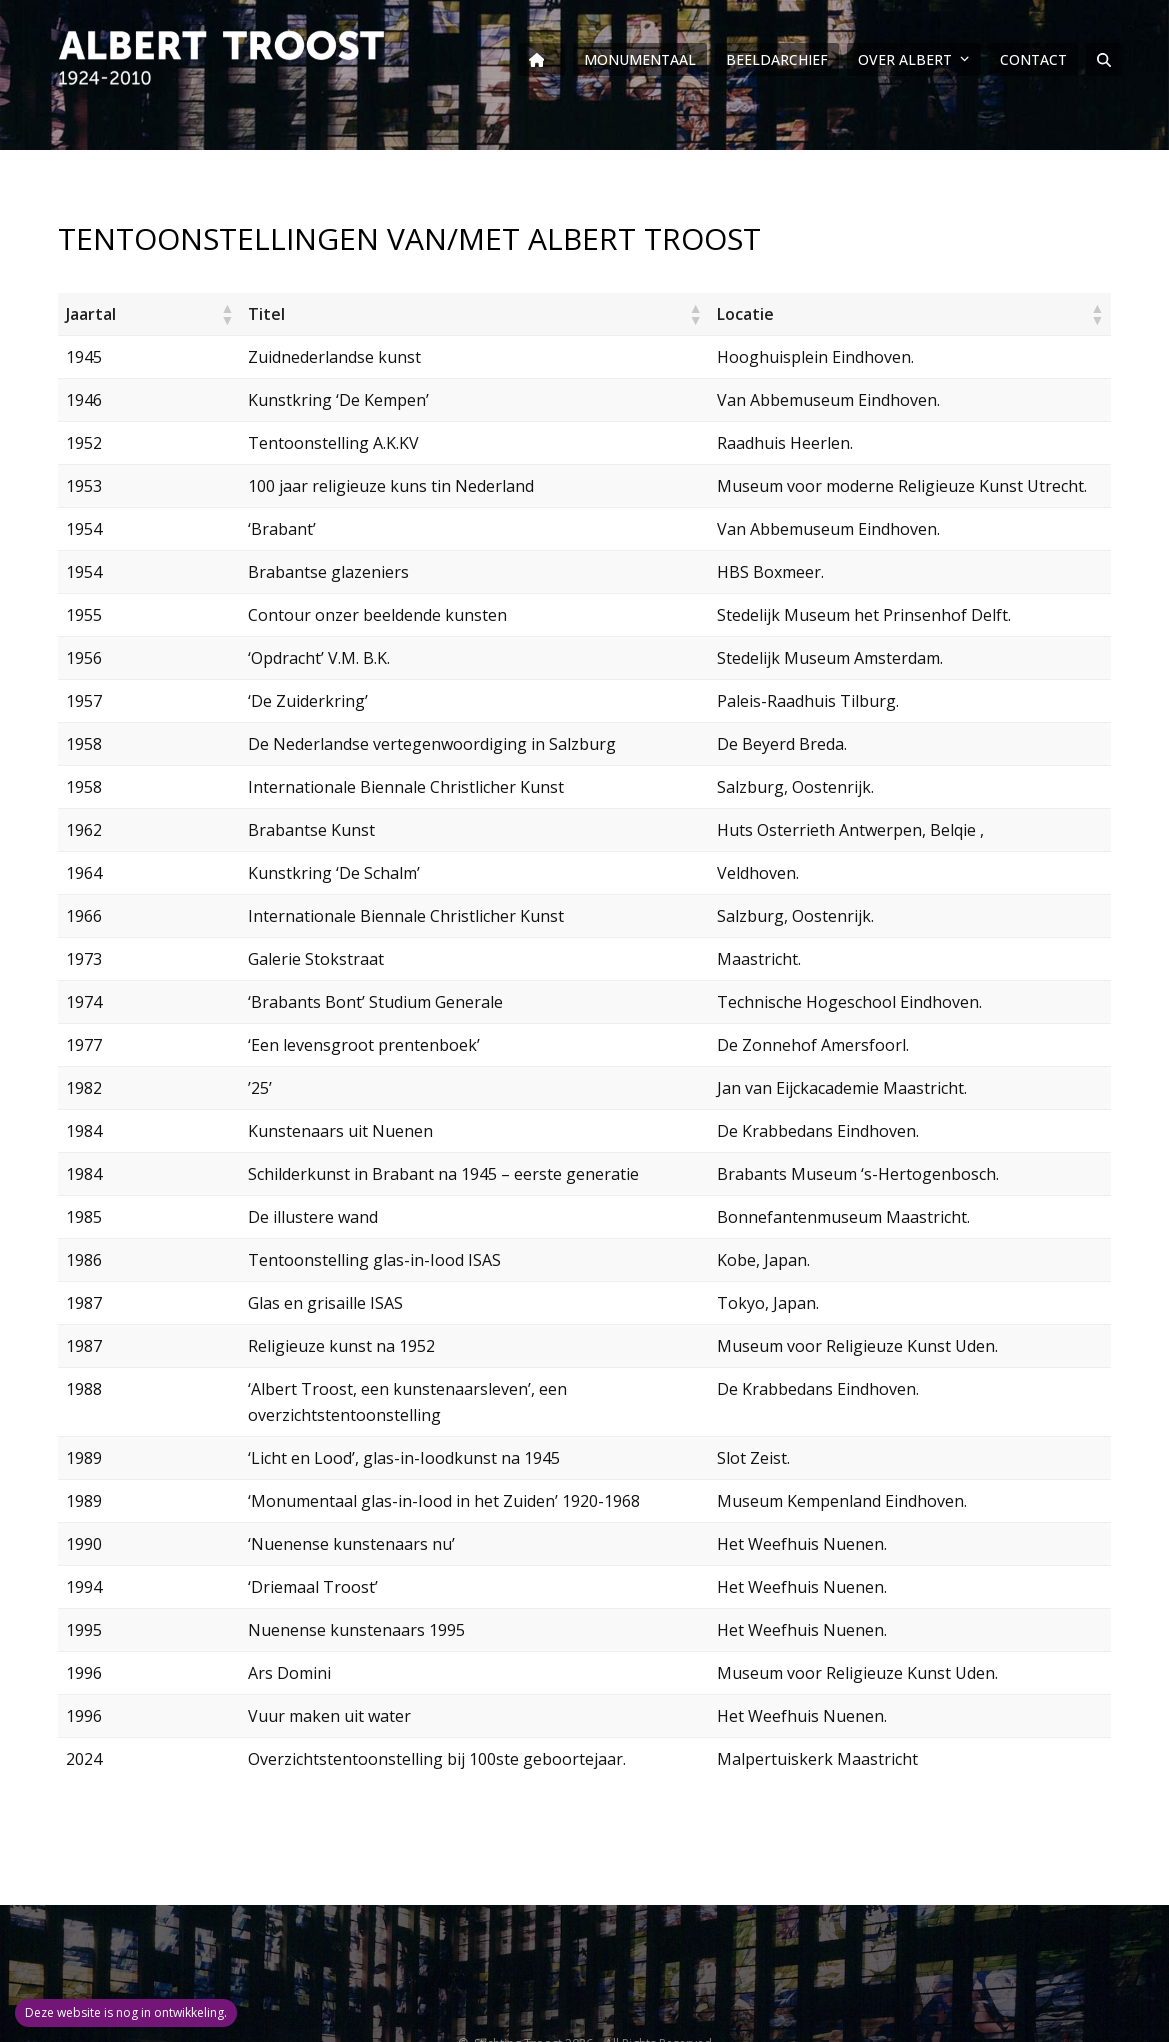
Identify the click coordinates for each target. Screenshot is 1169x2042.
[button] (1104, 60)
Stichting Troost (516, 2017)
